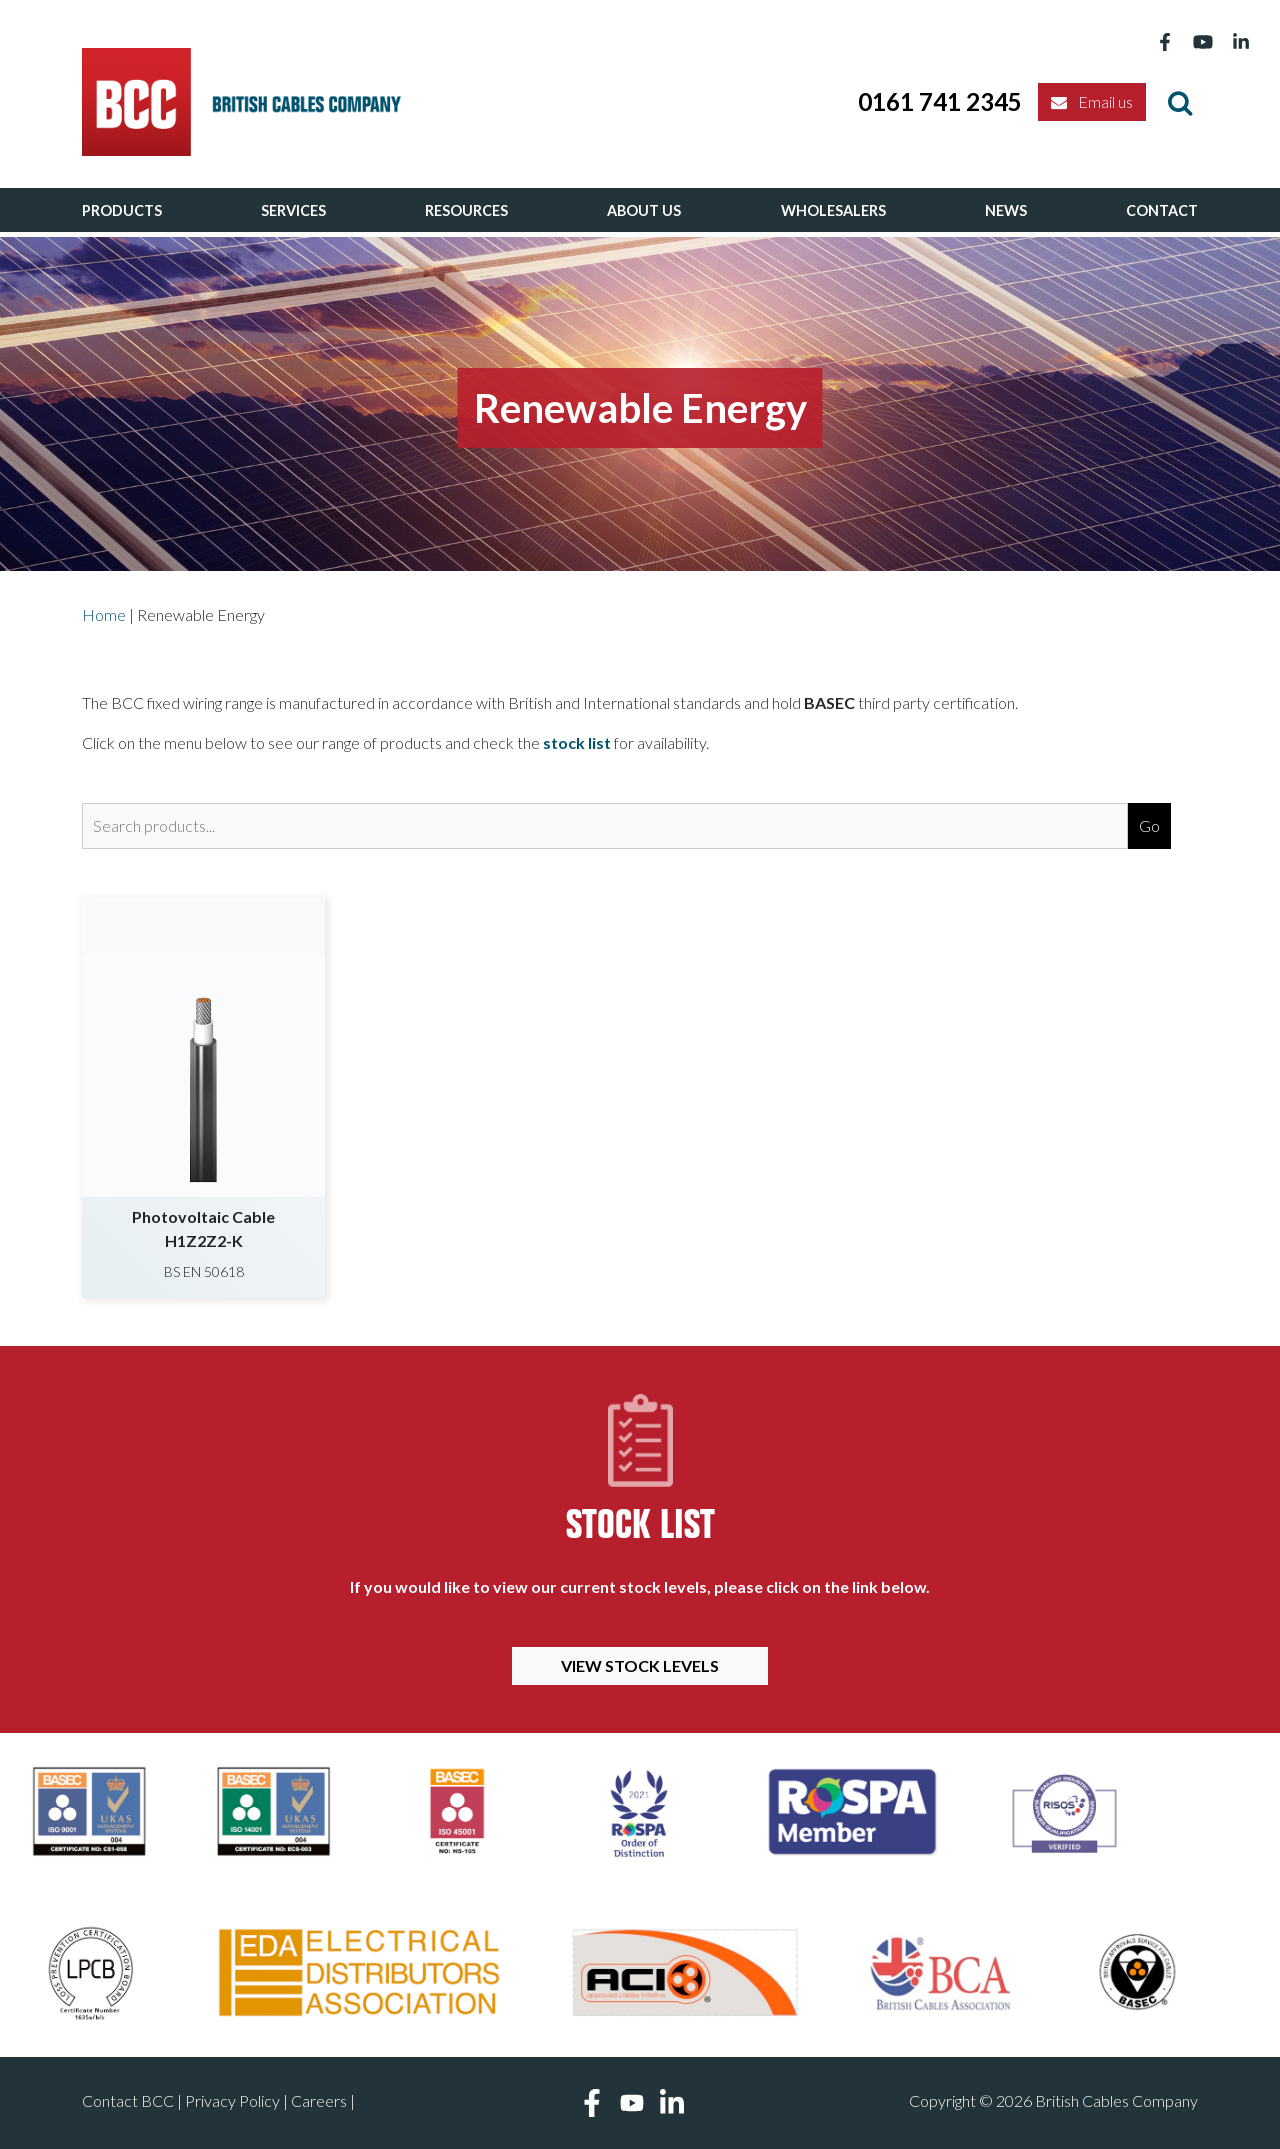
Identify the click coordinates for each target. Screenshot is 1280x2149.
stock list (577, 742)
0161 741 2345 (940, 101)
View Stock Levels (640, 1665)
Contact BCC (128, 2100)
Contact (1162, 210)
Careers (319, 2100)
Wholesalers (833, 210)
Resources (466, 210)
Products (122, 210)
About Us (644, 210)
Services (293, 210)
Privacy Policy (232, 2100)
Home (104, 614)
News (1006, 210)
